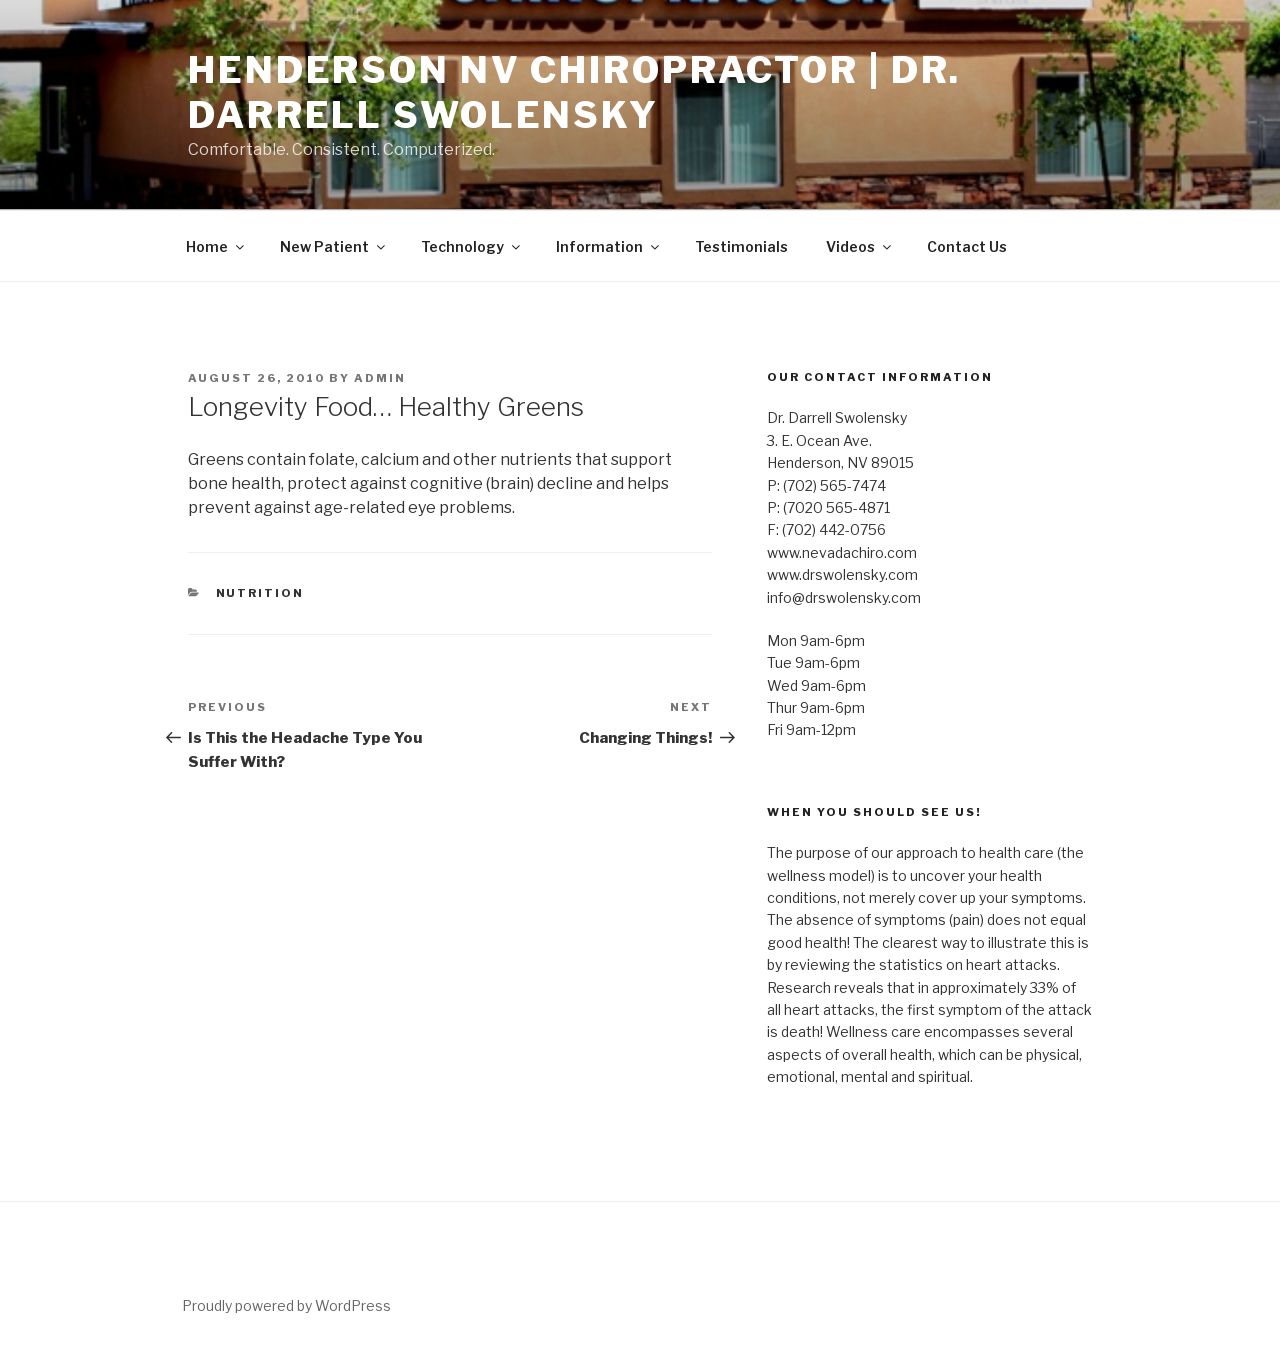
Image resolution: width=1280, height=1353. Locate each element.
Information (609, 246)
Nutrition (260, 593)
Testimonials (741, 246)
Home (216, 246)
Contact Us (967, 246)
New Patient (334, 246)
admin (380, 378)
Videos (860, 246)
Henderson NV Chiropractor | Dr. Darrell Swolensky (574, 92)
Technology (472, 246)
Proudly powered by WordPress (286, 1305)
